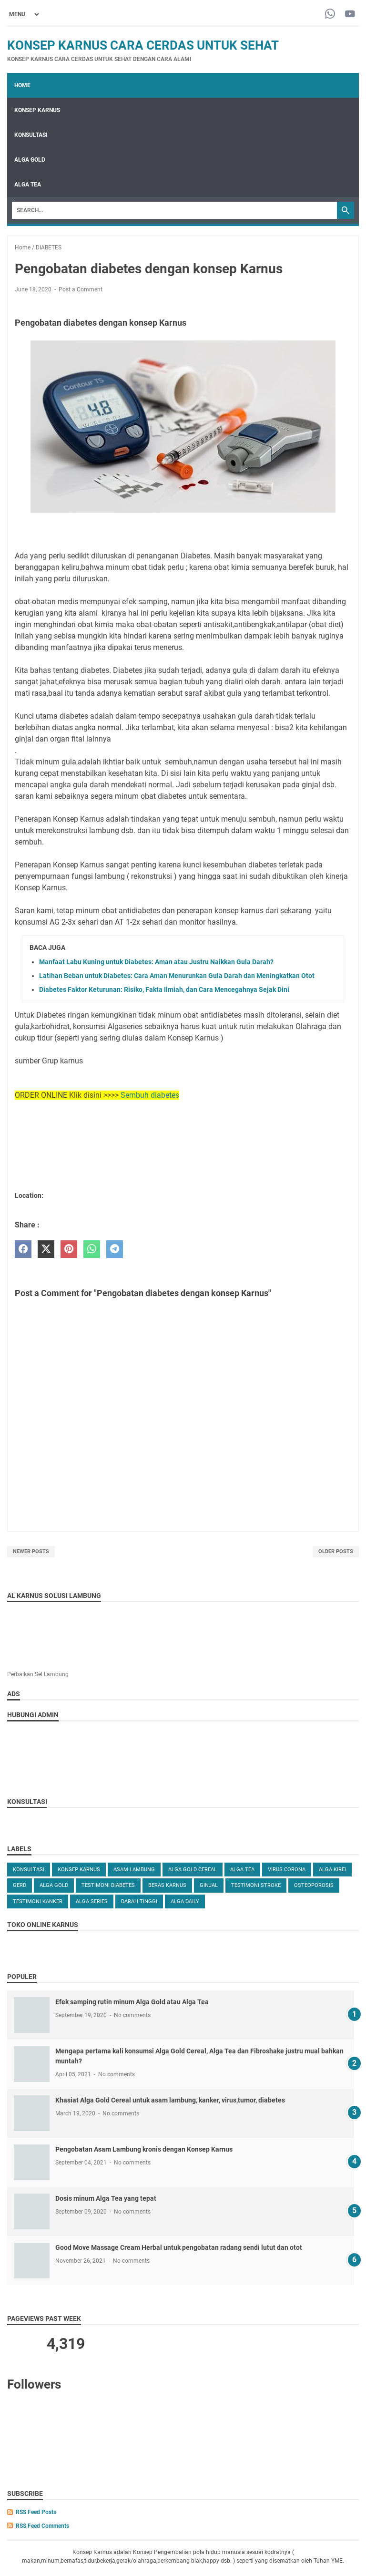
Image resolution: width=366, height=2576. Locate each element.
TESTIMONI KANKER (37, 1901)
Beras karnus (167, 1885)
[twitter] (46, 1249)
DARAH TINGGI (139, 1901)
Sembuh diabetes (150, 1095)
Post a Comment (80, 289)
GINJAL (209, 1885)
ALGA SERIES (92, 1901)
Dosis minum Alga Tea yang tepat (105, 2198)
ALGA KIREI (332, 1869)
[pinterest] (69, 1249)
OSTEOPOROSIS (314, 1885)
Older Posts (335, 1551)
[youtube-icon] (350, 14)
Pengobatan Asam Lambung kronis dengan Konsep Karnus (144, 2149)
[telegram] (114, 1249)
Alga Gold (54, 1885)
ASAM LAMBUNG (134, 1869)
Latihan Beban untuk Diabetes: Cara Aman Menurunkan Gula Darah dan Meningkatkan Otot (177, 975)
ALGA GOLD (29, 159)
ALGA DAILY (185, 1901)
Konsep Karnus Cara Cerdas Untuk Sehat (143, 45)
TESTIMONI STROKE (256, 1885)
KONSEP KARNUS (37, 110)
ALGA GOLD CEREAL (192, 1869)
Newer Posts (31, 1551)
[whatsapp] (91, 1249)
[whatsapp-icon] (330, 14)
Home (22, 85)
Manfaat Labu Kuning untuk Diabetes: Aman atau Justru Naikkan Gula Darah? (156, 962)
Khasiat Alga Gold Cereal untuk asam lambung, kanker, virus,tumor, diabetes (170, 2100)
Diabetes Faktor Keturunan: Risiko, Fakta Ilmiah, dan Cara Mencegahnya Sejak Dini (164, 989)
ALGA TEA (27, 184)
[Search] (174, 210)
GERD (19, 1885)
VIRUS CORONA (286, 1869)
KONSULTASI (31, 135)
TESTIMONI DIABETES (108, 1885)
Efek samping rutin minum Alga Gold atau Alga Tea (132, 2002)
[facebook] (23, 1249)
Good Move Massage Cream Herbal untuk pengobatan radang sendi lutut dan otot (178, 2247)
